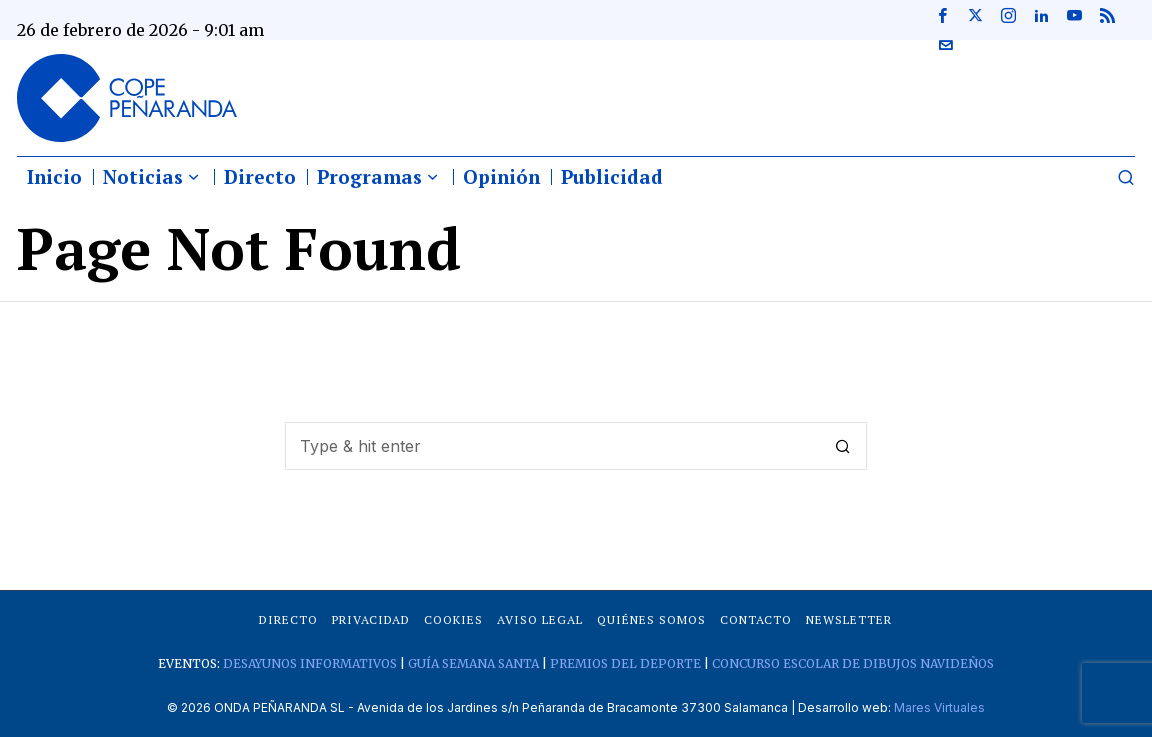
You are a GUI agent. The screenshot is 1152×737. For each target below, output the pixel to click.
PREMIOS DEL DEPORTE (625, 663)
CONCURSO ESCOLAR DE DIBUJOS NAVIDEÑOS (853, 663)
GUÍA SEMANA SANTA (473, 663)
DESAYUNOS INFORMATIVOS (310, 663)
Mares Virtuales (939, 707)
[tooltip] (942, 15)
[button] (843, 446)
